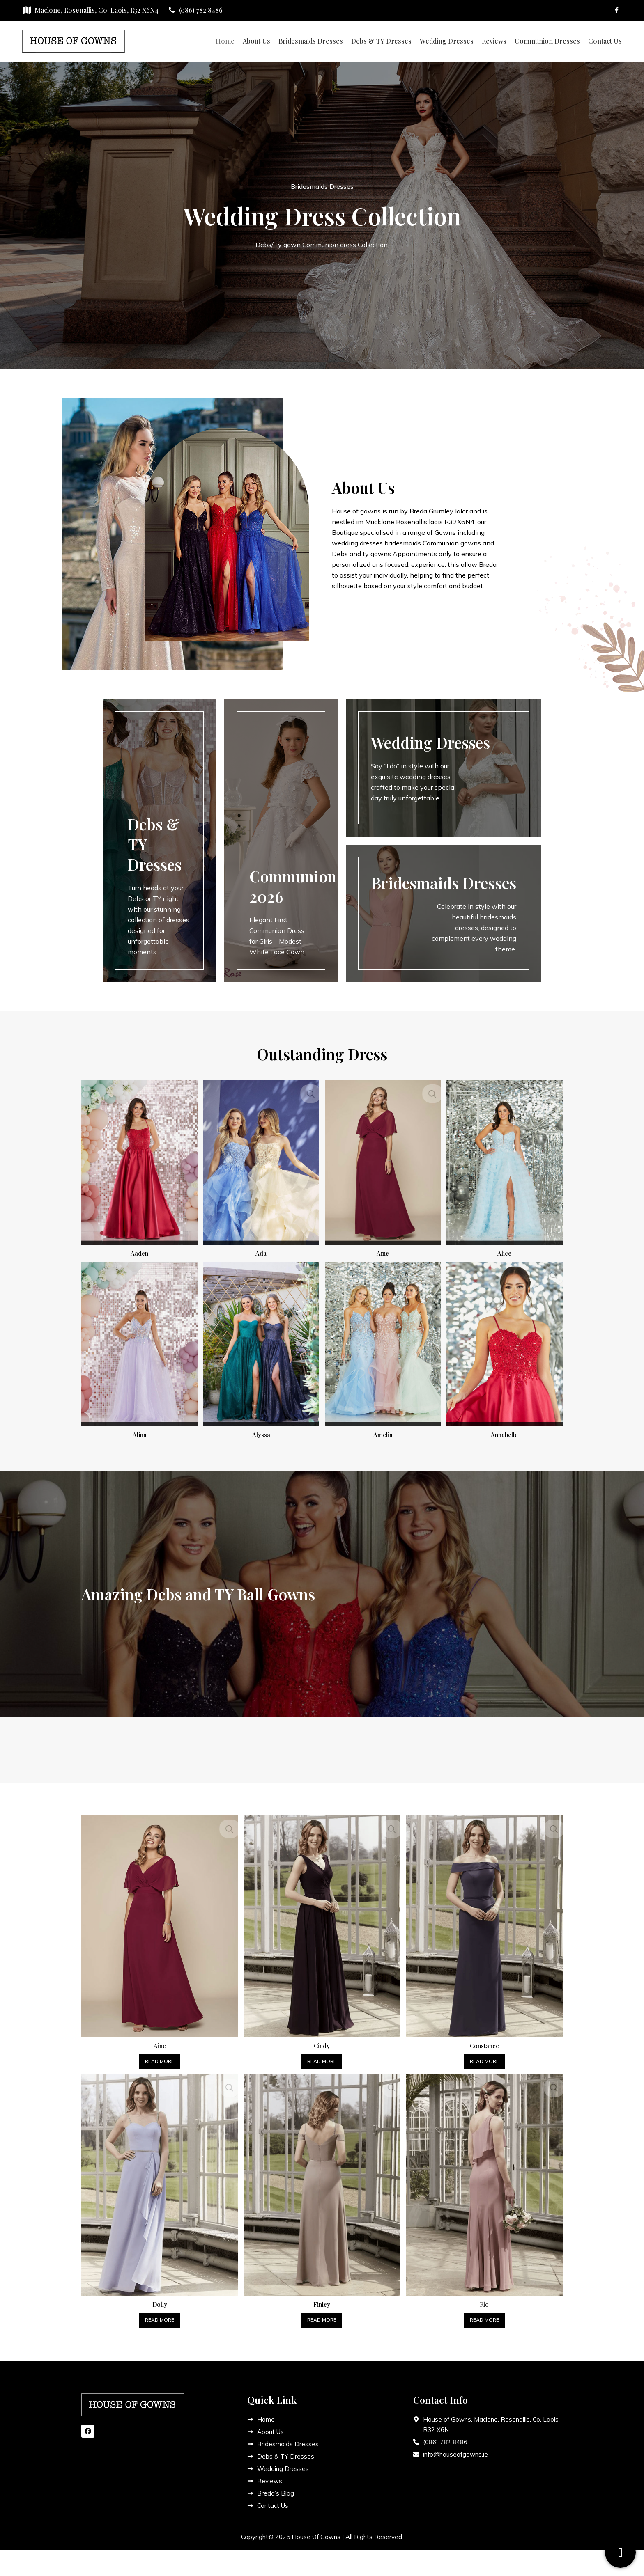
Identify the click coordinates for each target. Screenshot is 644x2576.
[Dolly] (158, 2181)
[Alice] (505, 1161)
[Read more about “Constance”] (485, 2055)
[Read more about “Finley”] (321, 2314)
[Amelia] (383, 1342)
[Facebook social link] (617, 10)
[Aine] (383, 1161)
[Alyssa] (261, 1342)
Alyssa (260, 1431)
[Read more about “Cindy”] (321, 2055)
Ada (261, 1250)
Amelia (383, 1431)
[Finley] (321, 2181)
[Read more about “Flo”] (485, 2314)
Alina (138, 1431)
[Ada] (261, 1161)
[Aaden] (138, 1161)
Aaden (138, 1250)
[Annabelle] (505, 1342)
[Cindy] (321, 1922)
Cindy (322, 2039)
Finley (322, 2298)
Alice (506, 1250)
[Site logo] (73, 40)
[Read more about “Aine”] (158, 2055)
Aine (383, 1250)
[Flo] (485, 2181)
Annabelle (506, 1431)
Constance (485, 2039)
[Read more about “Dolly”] (158, 2314)
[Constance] (485, 1922)
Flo (485, 2298)
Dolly (159, 2298)
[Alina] (138, 1342)
